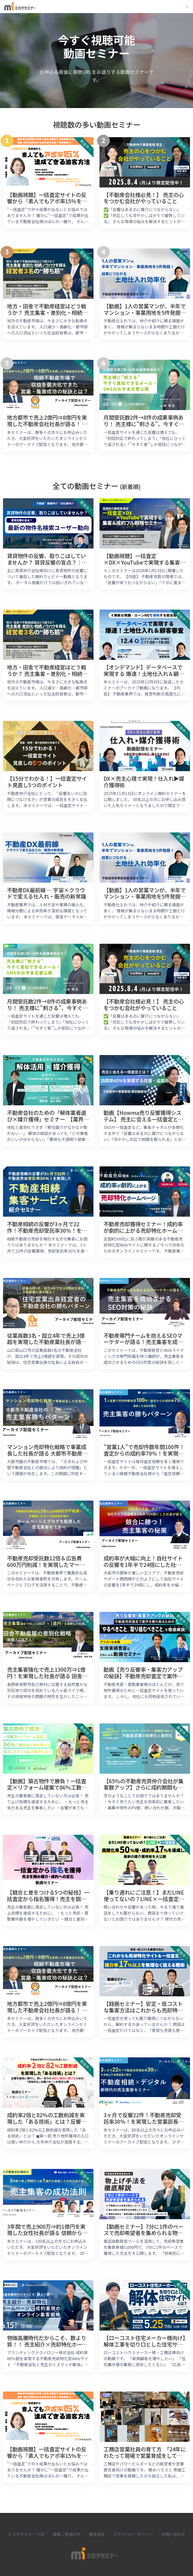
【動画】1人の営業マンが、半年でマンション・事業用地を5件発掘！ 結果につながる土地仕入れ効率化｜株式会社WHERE (145, 315)
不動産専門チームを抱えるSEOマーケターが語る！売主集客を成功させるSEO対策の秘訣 (143, 1341)
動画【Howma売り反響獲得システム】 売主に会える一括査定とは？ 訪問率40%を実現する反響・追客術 (144, 1122)
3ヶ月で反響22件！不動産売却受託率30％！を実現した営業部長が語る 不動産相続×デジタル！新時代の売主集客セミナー (144, 2124)
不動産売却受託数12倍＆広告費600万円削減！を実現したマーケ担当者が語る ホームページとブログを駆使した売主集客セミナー (47, 1567)
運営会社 (97, 2534)
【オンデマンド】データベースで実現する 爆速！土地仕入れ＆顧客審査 (144, 673)
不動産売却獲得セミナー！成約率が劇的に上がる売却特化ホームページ (143, 1230)
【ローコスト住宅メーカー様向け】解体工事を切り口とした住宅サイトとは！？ (144, 2344)
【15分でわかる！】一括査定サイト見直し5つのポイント (47, 781)
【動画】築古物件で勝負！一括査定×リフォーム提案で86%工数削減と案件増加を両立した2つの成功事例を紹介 (48, 1790)
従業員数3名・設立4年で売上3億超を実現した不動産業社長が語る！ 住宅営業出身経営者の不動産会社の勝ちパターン (47, 1345)
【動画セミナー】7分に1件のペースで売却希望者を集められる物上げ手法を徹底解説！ (143, 2232)
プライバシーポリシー (133, 2534)
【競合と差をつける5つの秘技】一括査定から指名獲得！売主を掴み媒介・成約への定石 (48, 1898)
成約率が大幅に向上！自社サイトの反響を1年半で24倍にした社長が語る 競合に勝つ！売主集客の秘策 (144, 1567)
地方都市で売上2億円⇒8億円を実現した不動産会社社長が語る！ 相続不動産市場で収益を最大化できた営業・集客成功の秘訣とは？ (47, 426)
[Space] (20, 6)
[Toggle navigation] (187, 6)
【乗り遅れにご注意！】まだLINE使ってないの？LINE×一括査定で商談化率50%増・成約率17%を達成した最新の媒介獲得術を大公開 (144, 1901)
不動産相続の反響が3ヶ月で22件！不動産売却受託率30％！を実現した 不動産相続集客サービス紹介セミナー (47, 1233)
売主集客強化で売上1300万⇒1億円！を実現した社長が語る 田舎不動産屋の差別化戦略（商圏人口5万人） (48, 1679)
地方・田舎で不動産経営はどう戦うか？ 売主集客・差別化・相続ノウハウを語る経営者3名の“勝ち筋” (48, 312)
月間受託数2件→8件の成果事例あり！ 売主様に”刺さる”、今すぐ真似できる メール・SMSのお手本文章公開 (144, 426)
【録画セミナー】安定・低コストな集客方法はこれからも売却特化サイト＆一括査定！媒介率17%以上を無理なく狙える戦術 (143, 2013)
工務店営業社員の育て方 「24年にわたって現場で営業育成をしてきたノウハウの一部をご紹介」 (145, 2455)
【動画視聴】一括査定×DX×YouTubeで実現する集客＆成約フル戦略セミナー (144, 562)
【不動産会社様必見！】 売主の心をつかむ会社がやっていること (144, 198)
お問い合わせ (173, 2534)
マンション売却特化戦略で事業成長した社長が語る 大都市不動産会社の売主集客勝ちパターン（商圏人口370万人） (47, 1456)
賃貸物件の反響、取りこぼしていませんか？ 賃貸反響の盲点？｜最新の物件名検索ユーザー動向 (47, 562)
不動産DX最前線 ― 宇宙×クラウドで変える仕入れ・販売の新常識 (46, 893)
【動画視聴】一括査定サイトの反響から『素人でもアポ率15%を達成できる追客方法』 (47, 201)
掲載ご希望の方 (67, 2534)
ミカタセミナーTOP (26, 2534)
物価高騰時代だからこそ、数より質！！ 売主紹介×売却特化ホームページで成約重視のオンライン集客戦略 (47, 2347)
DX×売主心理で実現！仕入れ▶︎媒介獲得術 (144, 781)
